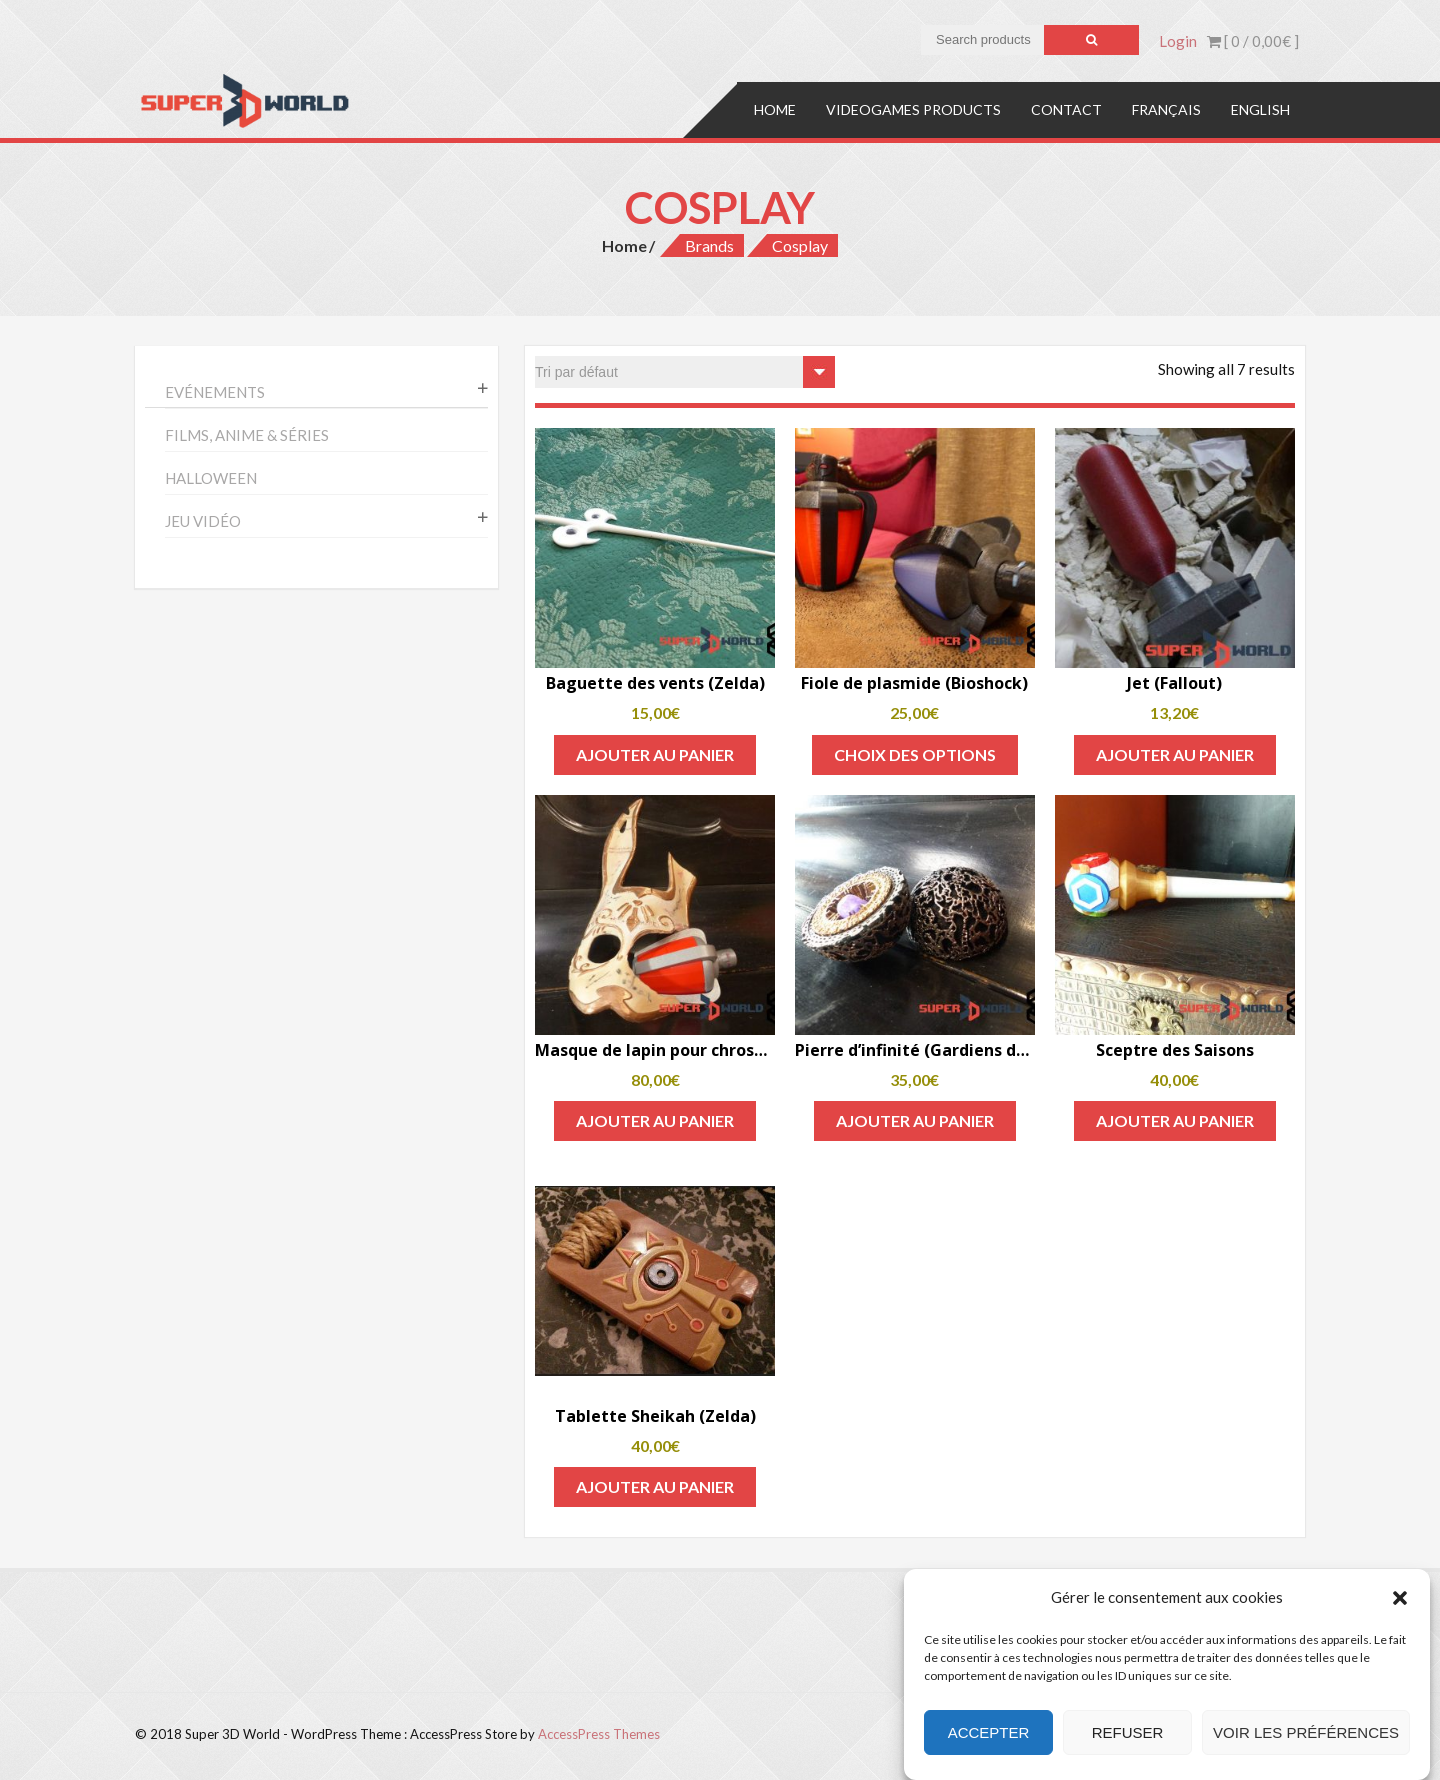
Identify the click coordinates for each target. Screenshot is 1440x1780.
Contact (1066, 109)
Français (1166, 109)
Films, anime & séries (247, 435)
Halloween (211, 478)
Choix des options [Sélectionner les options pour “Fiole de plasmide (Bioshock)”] (915, 754)
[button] (1400, 1598)
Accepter (989, 1732)
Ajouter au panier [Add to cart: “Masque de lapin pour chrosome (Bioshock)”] (655, 1120)
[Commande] (685, 372)
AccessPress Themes (599, 1734)
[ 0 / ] (1253, 41)
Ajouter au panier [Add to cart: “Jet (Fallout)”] (1175, 754)
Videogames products (913, 109)
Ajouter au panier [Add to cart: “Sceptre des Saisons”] (1175, 1120)
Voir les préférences (1306, 1732)
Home (775, 109)
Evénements (215, 392)
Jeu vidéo (203, 521)
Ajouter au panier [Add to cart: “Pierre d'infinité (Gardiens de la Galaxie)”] (915, 1120)
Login (1178, 41)
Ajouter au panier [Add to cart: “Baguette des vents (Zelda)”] (655, 754)
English (1260, 109)
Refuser (1128, 1732)
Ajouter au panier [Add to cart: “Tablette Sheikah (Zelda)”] (655, 1486)
